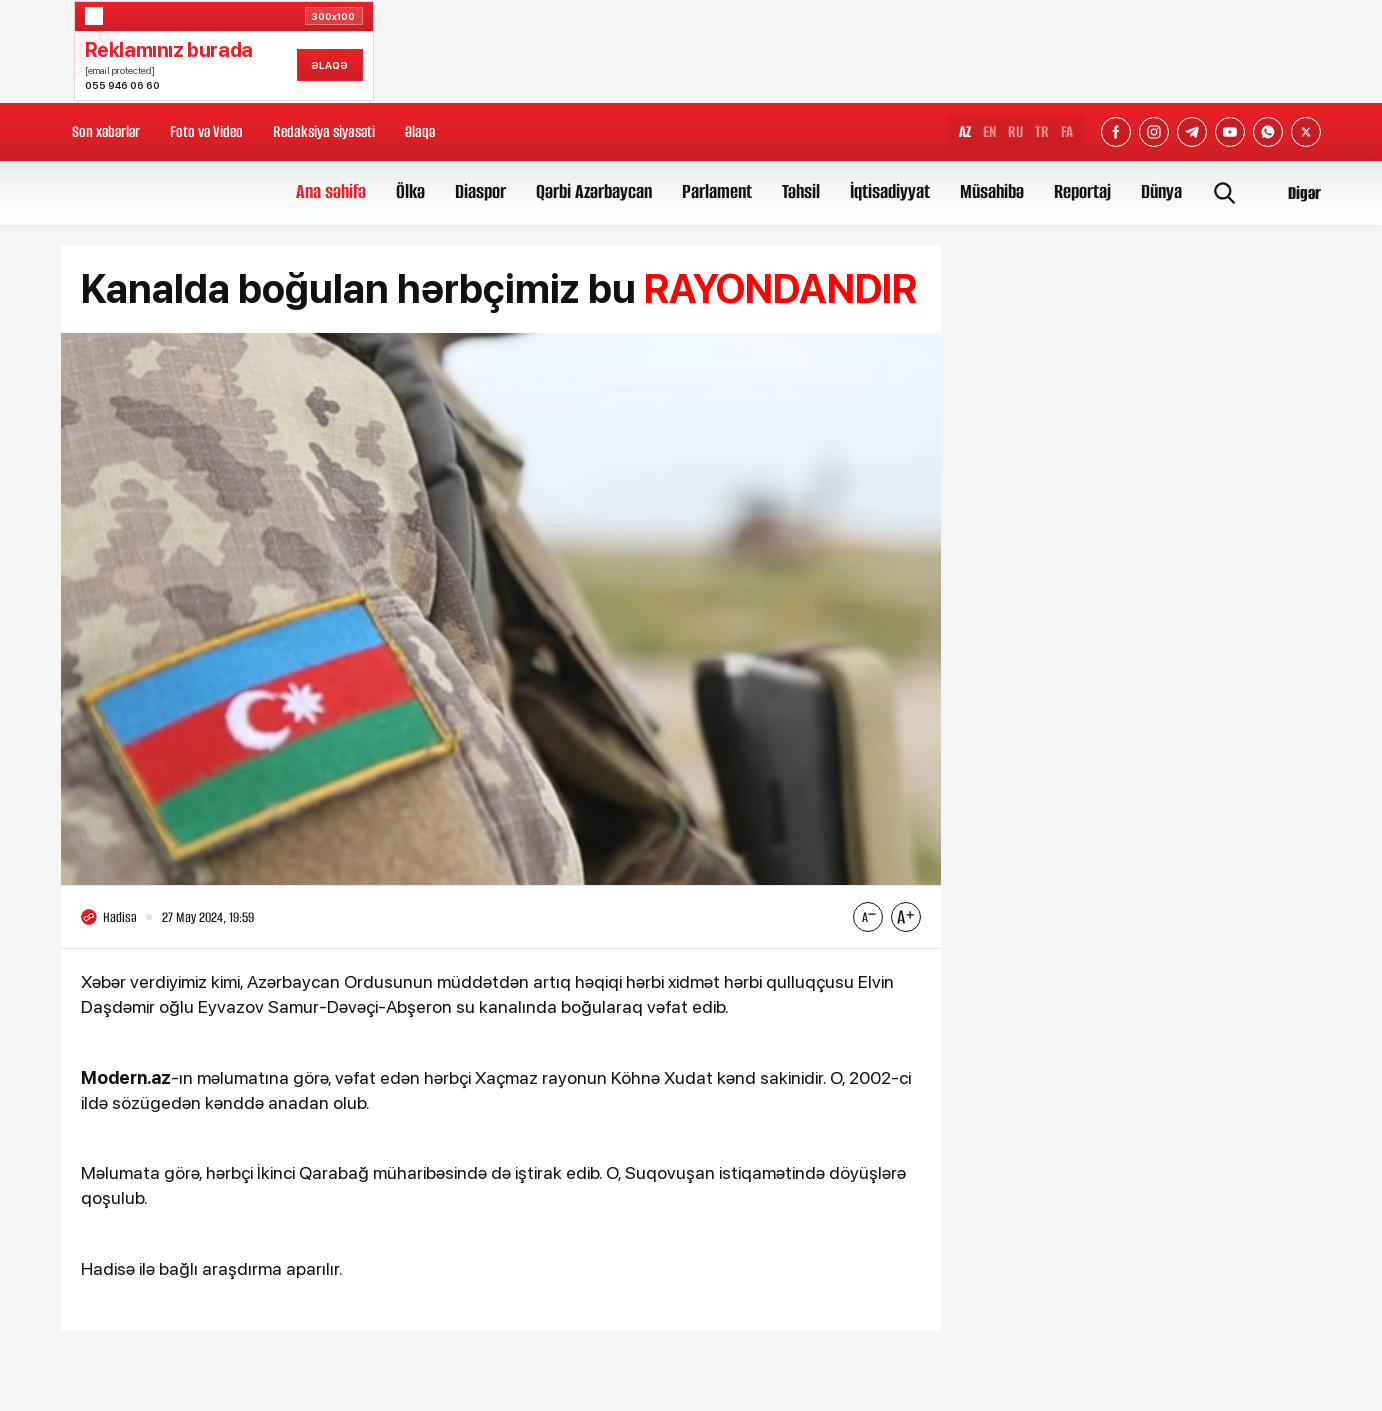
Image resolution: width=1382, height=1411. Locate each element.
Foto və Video (206, 131)
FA (1067, 131)
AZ (965, 131)
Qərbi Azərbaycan (594, 191)
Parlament (717, 191)
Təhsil (801, 191)
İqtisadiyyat (890, 191)
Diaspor (480, 191)
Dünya (1161, 191)
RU (1015, 131)
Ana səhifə (331, 191)
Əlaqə (420, 131)
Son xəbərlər (106, 131)
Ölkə (410, 191)
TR (1042, 131)
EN (989, 131)
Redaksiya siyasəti (324, 131)
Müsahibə (992, 191)
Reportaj (1082, 191)
